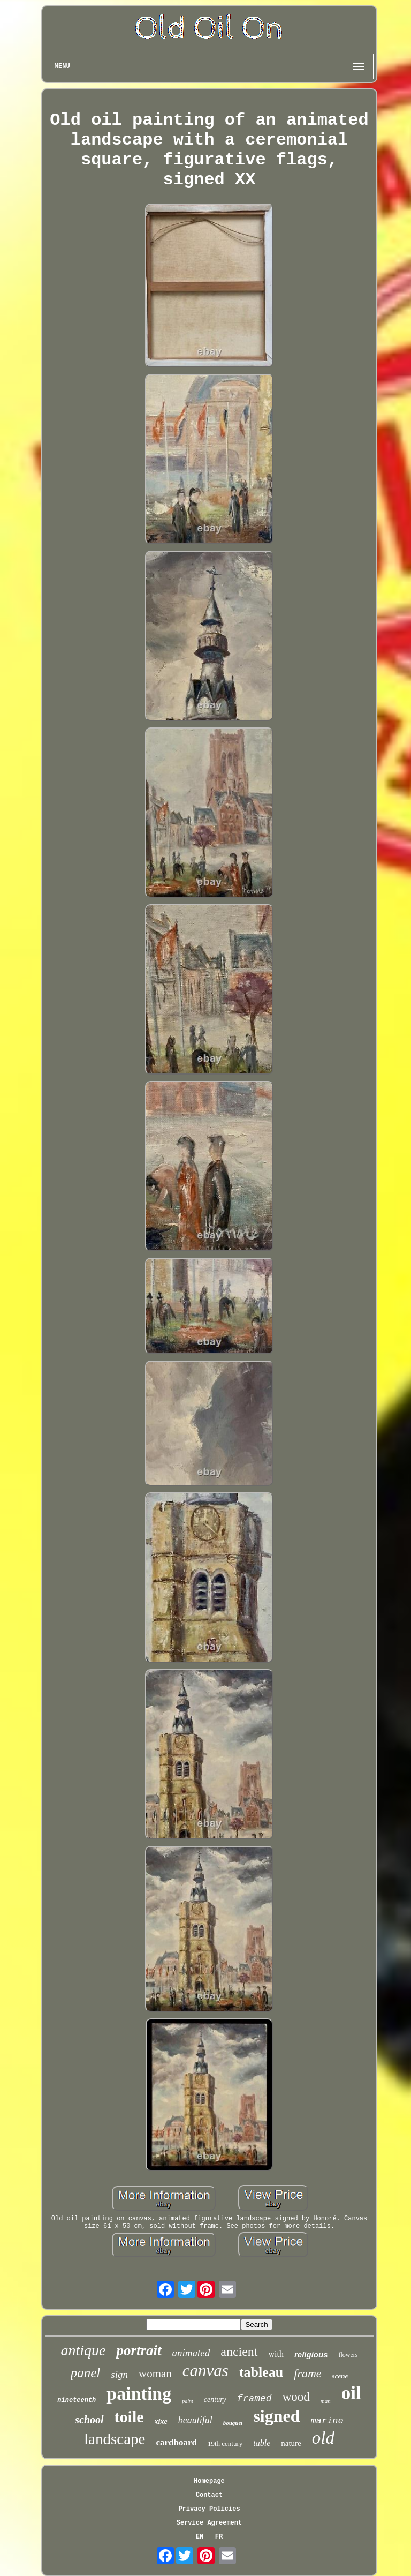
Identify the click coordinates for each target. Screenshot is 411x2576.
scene (340, 2376)
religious (311, 2354)
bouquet (233, 2423)
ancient (238, 2352)
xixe (161, 2421)
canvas (205, 2370)
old (323, 2437)
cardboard (176, 2442)
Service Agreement (209, 2523)
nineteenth (76, 2400)
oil (351, 2393)
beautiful (195, 2420)
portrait (138, 2350)
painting (138, 2394)
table (261, 2442)
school (89, 2419)
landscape (114, 2438)
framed (254, 2398)
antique (82, 2350)
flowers (348, 2355)
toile (129, 2416)
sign (119, 2374)
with (276, 2354)
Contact (209, 2495)
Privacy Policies (209, 2509)
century (215, 2399)
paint (187, 2401)
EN (199, 2537)
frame (307, 2373)
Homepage (209, 2481)
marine (327, 2421)
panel (86, 2372)
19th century (225, 2443)
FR (219, 2537)
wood (296, 2397)
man (326, 2401)
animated (191, 2353)
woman (155, 2373)
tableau (261, 2372)
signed (276, 2415)
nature (291, 2443)
